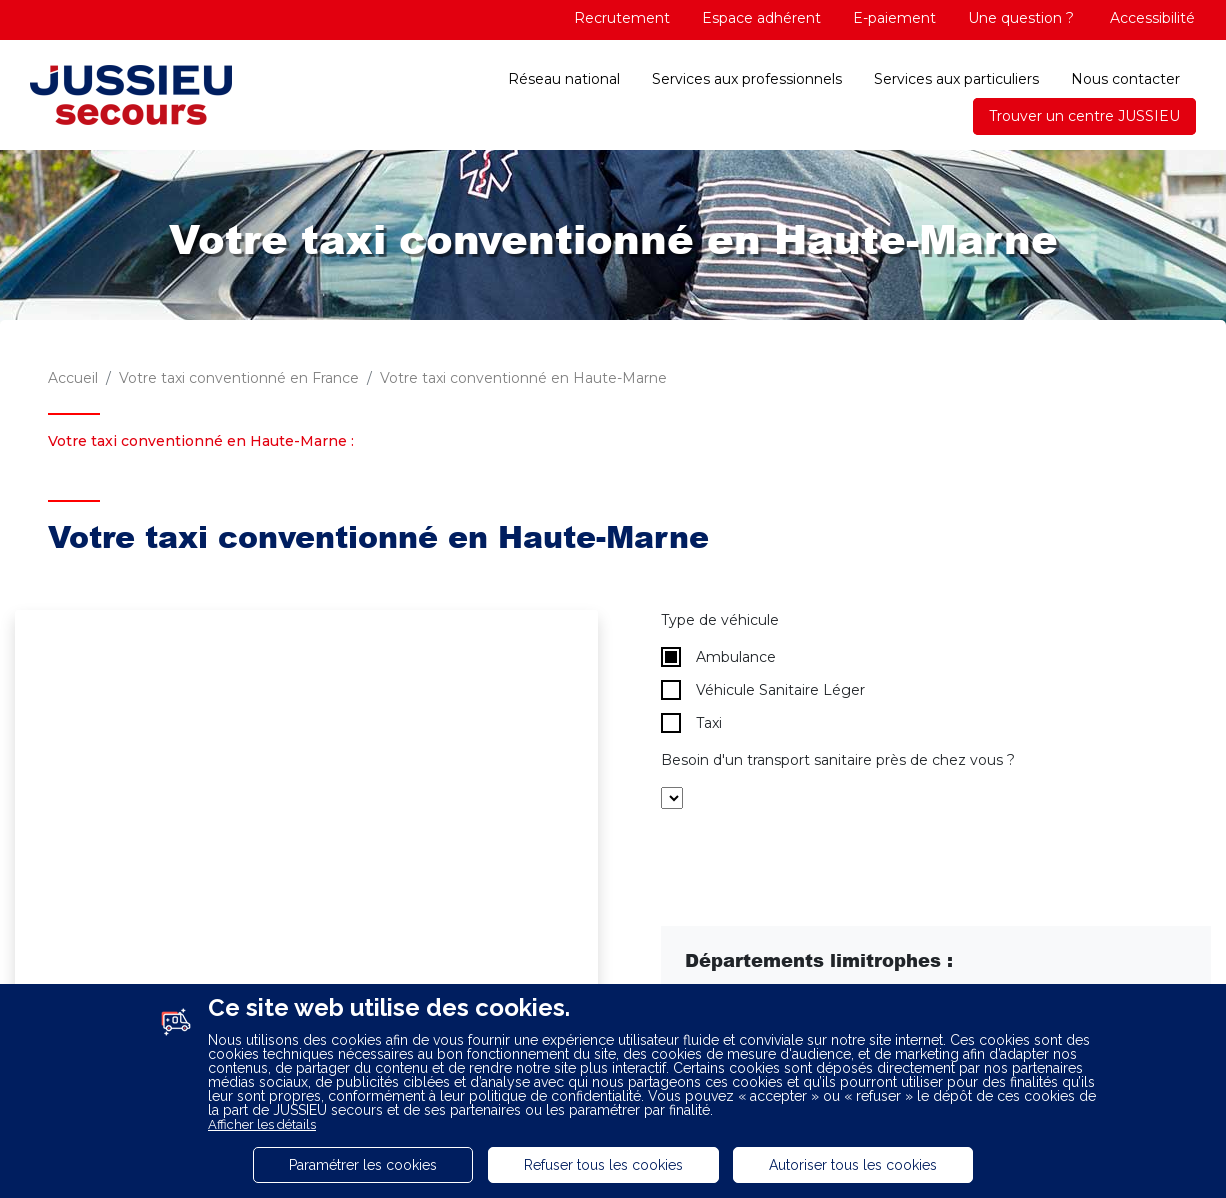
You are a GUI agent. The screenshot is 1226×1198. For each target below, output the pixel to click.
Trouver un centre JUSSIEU (1084, 116)
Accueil (73, 378)
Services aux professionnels (747, 79)
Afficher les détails (262, 1124)
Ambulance (718, 657)
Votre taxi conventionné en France (239, 378)
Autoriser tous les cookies (853, 1165)
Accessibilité (1150, 18)
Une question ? (1021, 18)
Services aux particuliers (956, 79)
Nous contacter (1125, 79)
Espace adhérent (761, 18)
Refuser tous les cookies (603, 1165)
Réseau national (564, 79)
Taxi (691, 723)
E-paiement (894, 18)
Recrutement (622, 18)
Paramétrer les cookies (363, 1165)
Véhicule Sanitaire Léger (763, 690)
